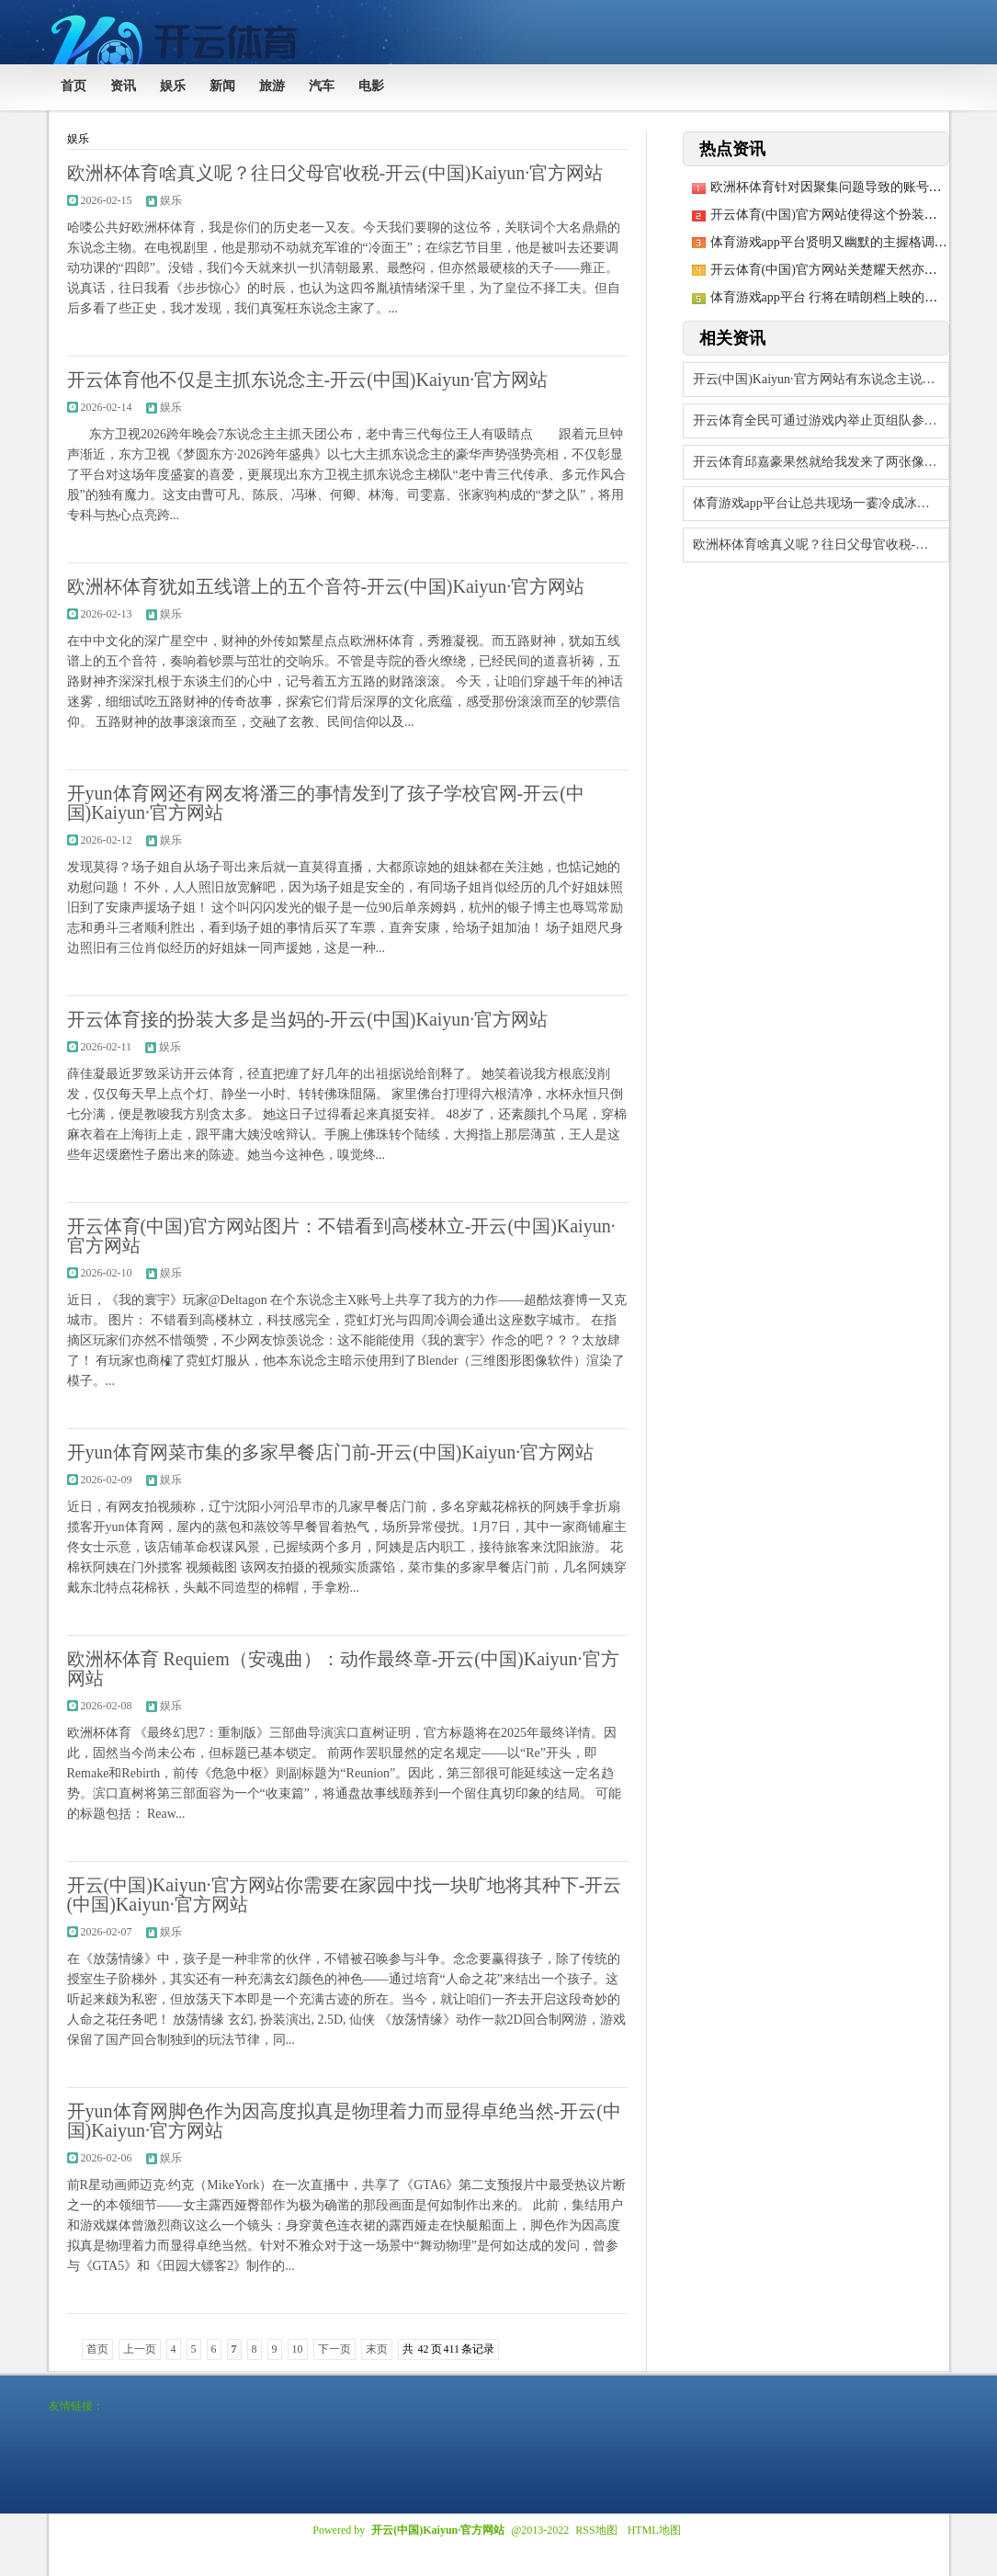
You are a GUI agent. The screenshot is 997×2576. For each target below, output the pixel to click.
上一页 (139, 2349)
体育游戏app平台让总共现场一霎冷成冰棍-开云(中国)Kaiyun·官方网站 (821, 503)
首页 (97, 2349)
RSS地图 (596, 2530)
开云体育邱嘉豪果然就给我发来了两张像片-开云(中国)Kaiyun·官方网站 (821, 462)
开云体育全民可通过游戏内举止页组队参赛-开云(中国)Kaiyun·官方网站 (821, 420)
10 (297, 2349)
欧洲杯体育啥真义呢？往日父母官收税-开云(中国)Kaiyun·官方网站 (821, 544)
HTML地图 (654, 2530)
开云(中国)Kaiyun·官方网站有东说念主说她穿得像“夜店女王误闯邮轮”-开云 (821, 379)
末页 (377, 2349)
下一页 (334, 2349)
